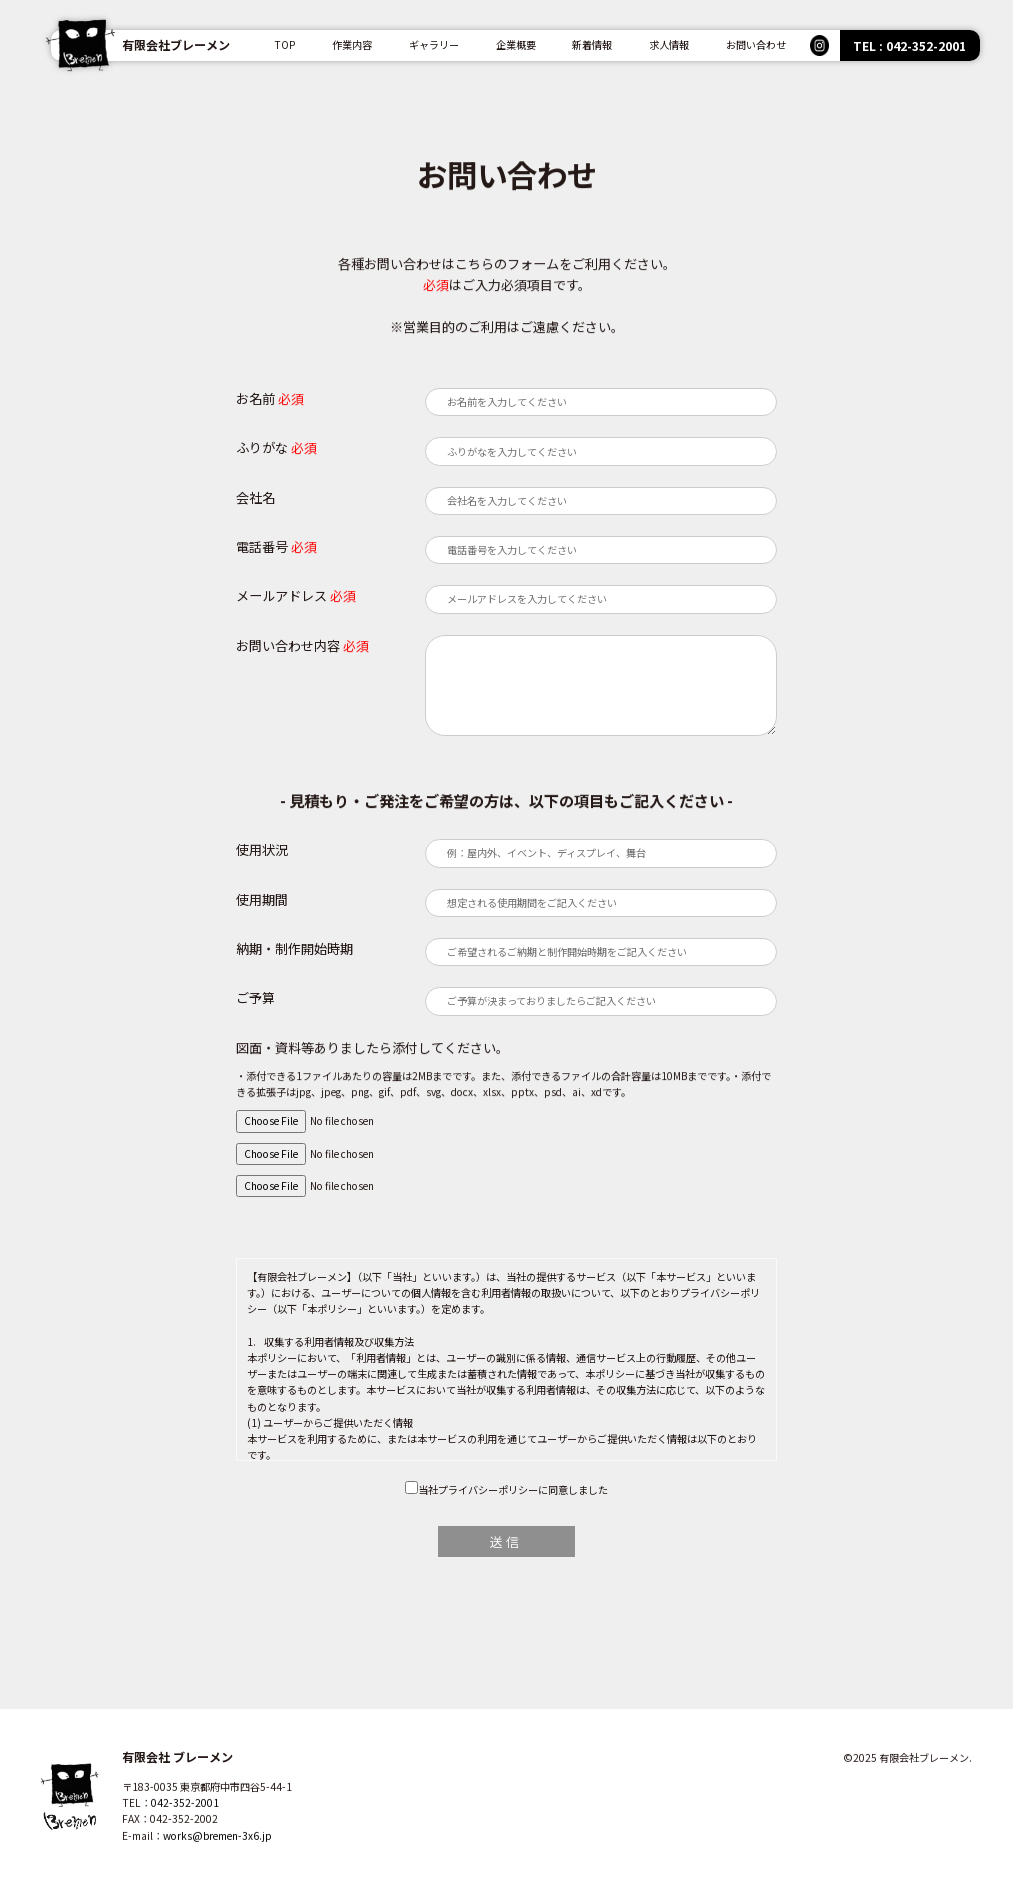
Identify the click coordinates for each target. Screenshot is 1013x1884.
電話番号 (262, 546)
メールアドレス (281, 595)
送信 (506, 1541)
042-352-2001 (185, 1822)
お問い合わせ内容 (288, 645)
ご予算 (255, 997)
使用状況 (262, 849)
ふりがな (262, 447)
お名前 (255, 398)
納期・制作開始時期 (294, 948)
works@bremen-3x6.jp (217, 1854)
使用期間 (262, 899)
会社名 (255, 497)
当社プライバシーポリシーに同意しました (513, 1489)
